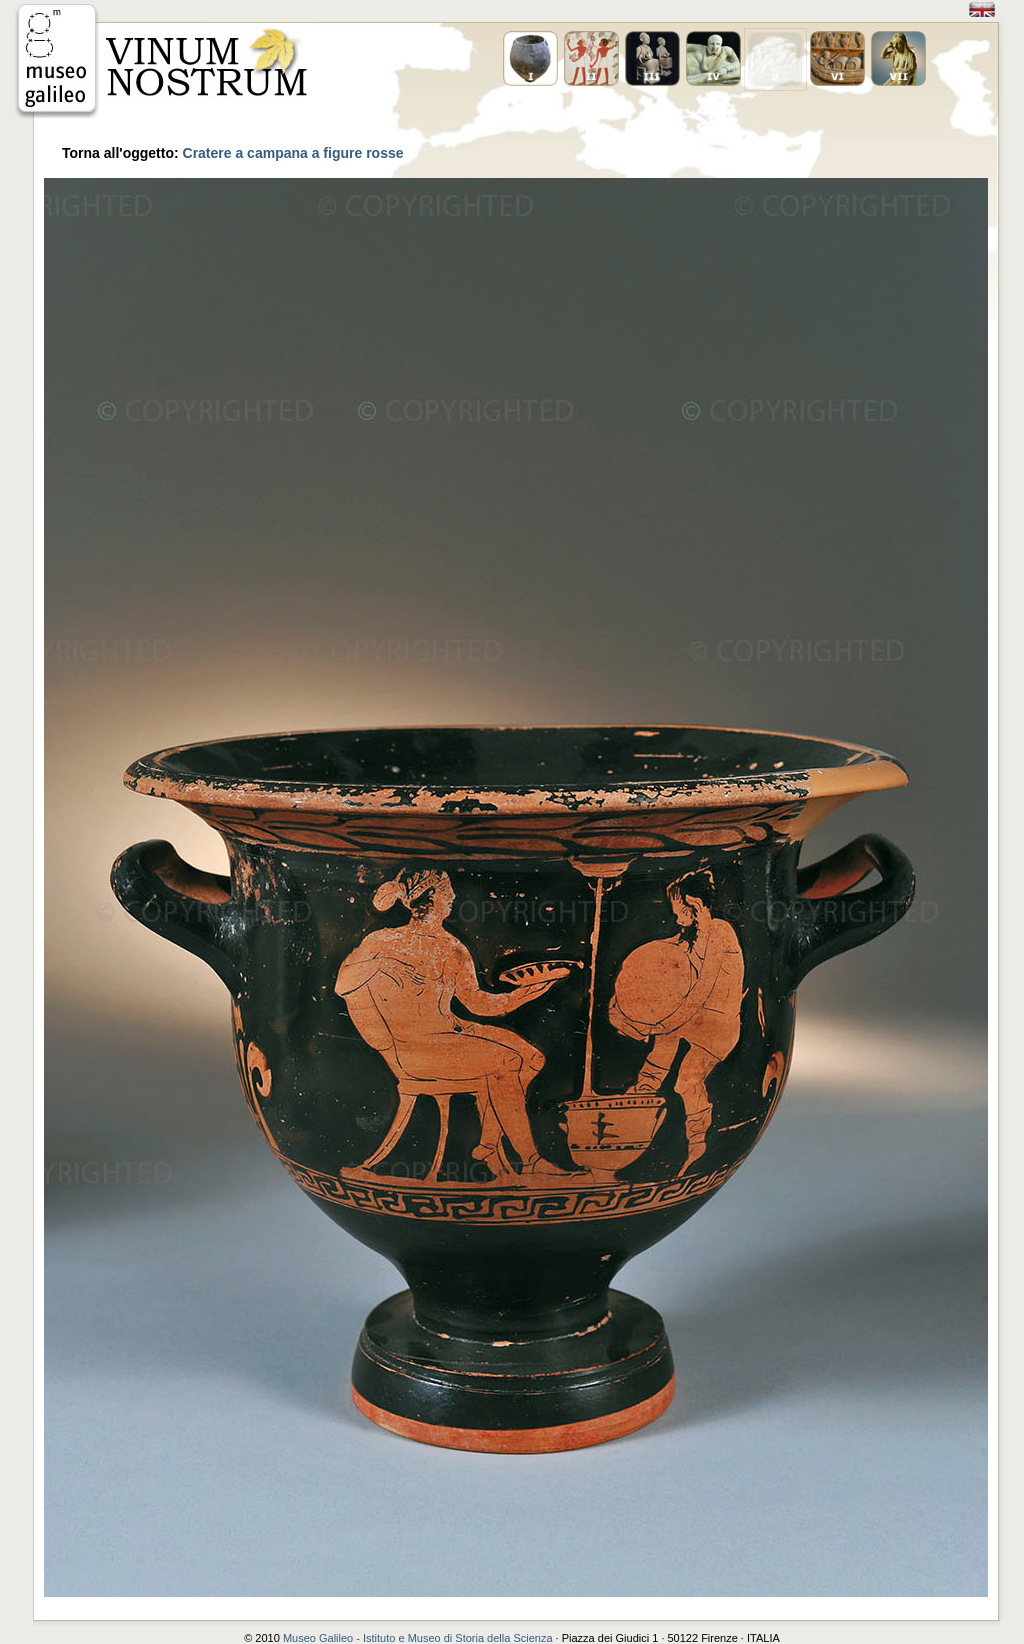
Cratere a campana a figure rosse (293, 153)
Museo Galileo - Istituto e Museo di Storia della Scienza (418, 1638)
